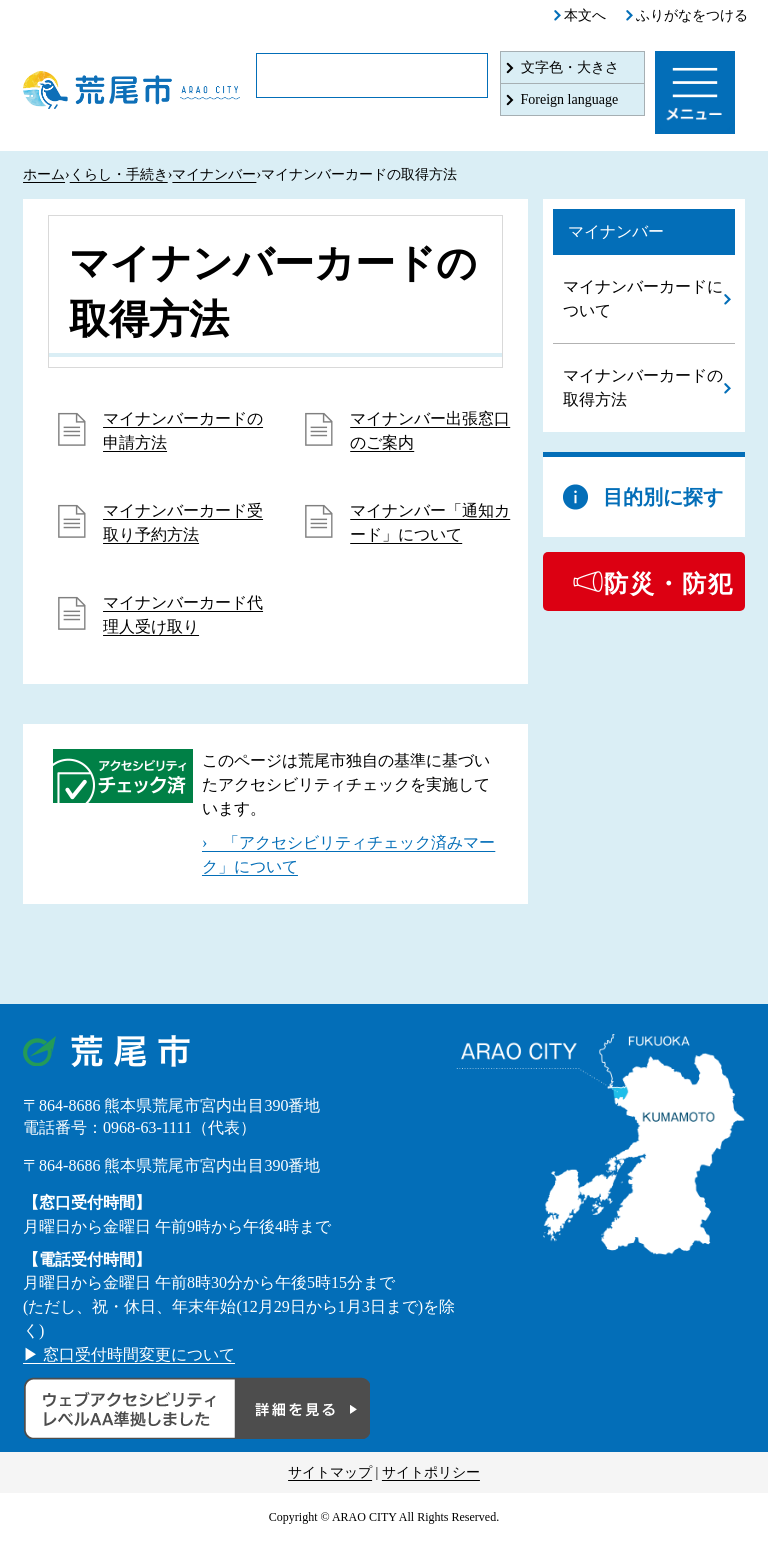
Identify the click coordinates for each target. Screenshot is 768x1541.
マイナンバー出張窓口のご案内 (430, 430)
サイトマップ (330, 1472)
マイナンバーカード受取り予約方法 (183, 522)
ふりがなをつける (692, 15)
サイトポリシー (431, 1472)
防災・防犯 (669, 584)
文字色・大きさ (570, 67)
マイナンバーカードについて (643, 298)
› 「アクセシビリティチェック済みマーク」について (348, 854)
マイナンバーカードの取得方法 (643, 387)
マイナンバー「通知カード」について (430, 522)
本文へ (585, 15)
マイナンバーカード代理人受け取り (183, 614)
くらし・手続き (119, 174)
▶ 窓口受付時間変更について (129, 1354)
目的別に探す (663, 497)
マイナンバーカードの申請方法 (183, 430)
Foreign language (570, 99)
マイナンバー (214, 174)
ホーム (44, 174)
